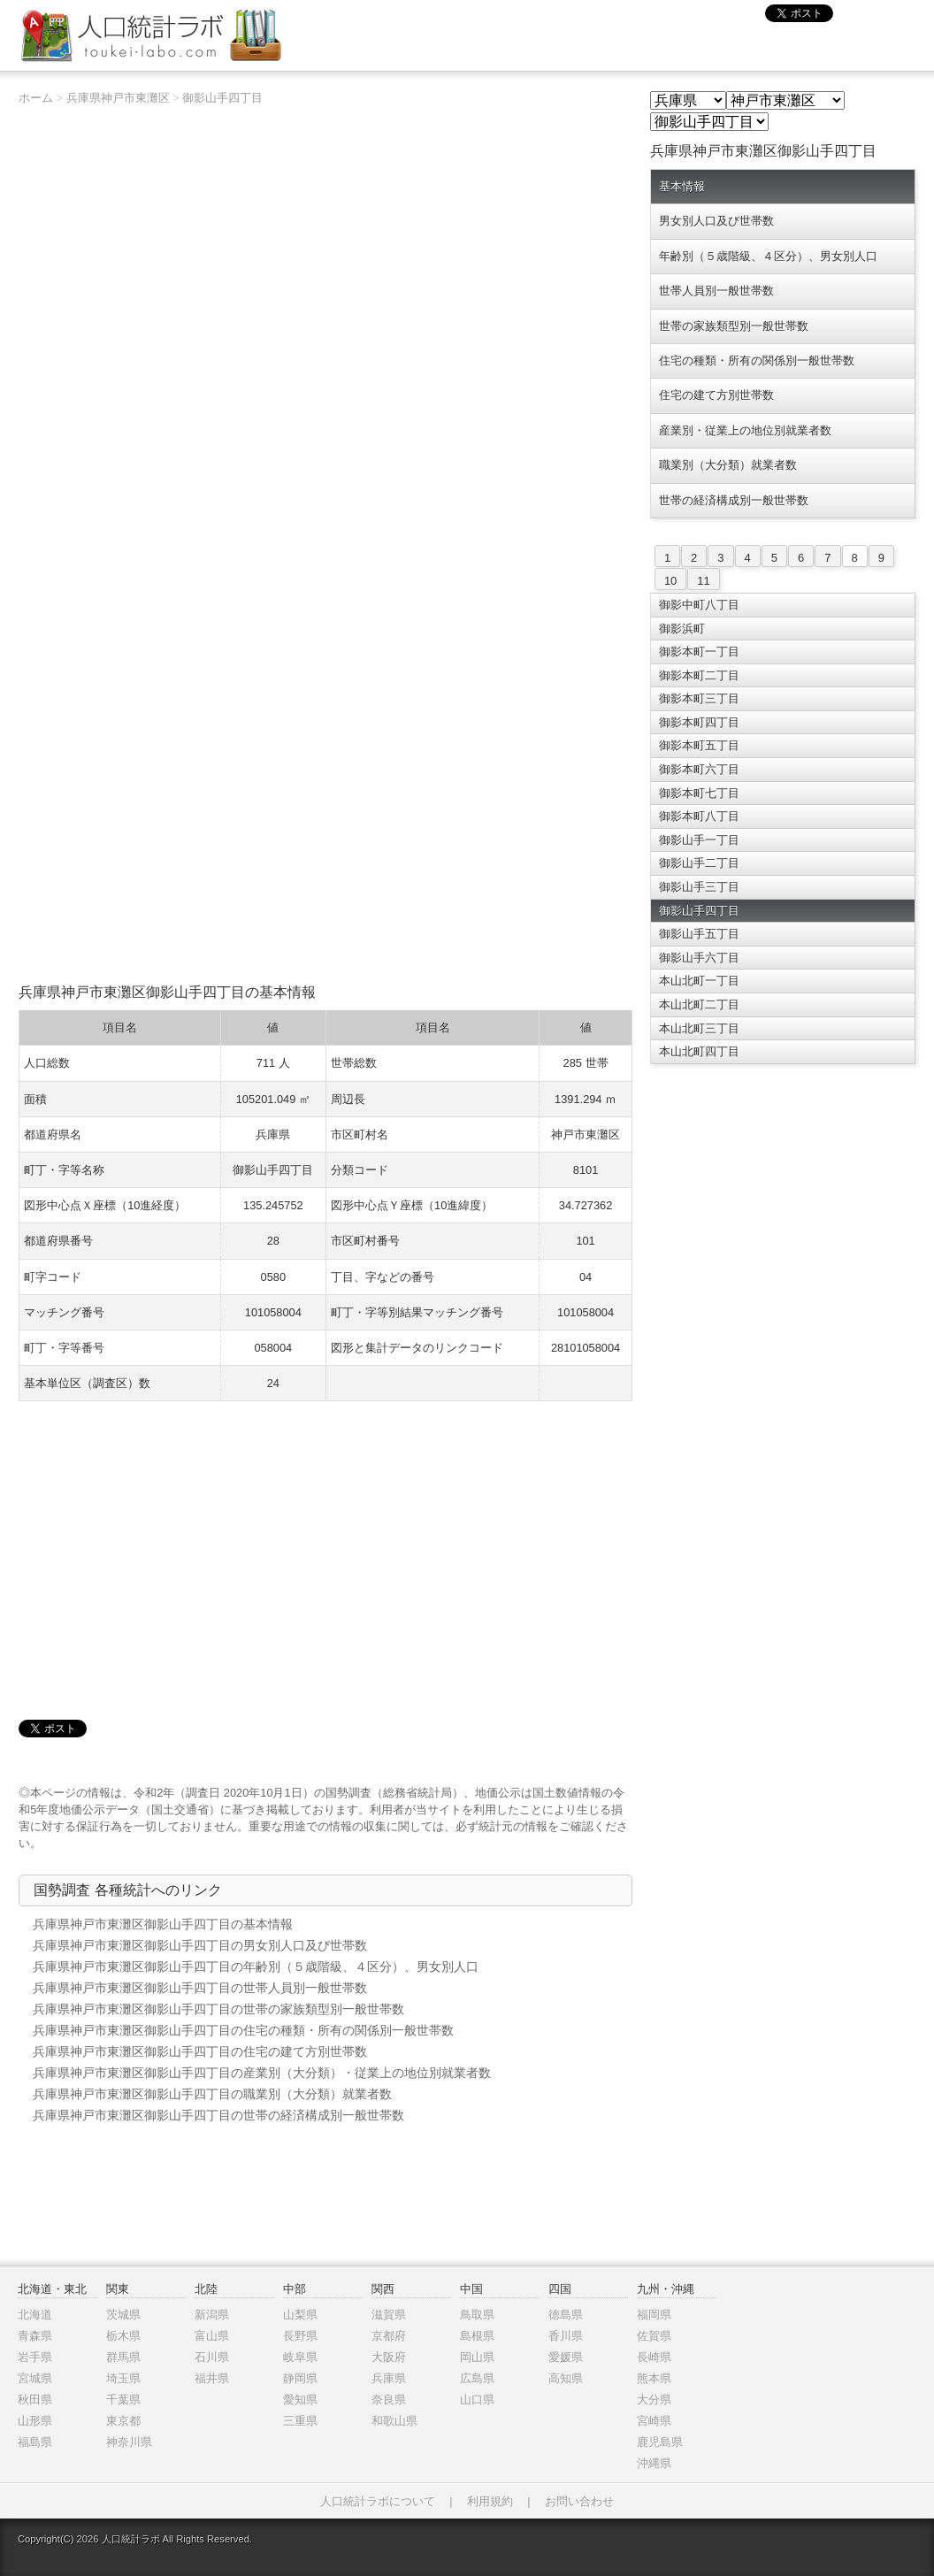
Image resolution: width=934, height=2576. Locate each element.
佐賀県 (654, 2335)
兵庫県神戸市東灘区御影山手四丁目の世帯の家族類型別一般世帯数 (218, 2009)
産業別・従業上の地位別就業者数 (745, 430)
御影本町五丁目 (699, 745)
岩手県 (35, 2357)
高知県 (565, 2378)
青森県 (35, 2335)
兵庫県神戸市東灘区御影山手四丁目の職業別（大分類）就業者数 (212, 2094)
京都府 (388, 2335)
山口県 (477, 2399)
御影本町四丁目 (699, 722)
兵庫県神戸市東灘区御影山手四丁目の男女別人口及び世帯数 (200, 1945)
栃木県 (123, 2335)
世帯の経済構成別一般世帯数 (733, 500)
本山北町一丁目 (699, 980)
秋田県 (35, 2399)
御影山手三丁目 (699, 886)
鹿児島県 (660, 2442)
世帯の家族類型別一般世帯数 (733, 326)
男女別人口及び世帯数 (716, 220)
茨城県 (123, 2314)
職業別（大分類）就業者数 (728, 465)
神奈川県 (129, 2442)
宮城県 (35, 2378)
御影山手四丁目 (222, 97)
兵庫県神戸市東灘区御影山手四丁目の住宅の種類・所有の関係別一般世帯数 (243, 2030)
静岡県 (300, 2378)
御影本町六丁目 (699, 769)
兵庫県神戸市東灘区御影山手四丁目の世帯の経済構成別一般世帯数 (218, 2115)
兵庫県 (388, 2378)
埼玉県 (123, 2378)
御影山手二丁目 (699, 863)
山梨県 (300, 2314)
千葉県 (123, 2399)
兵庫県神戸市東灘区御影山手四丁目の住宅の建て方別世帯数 (200, 2051)
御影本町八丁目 (699, 816)
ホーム (36, 97)
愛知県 (300, 2399)
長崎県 (654, 2357)
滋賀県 (388, 2314)
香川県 (565, 2335)
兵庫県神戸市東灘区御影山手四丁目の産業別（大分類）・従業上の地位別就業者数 (262, 2073)
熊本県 (654, 2378)
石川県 (212, 2357)
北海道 (35, 2314)
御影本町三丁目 (699, 698)
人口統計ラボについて (377, 2501)
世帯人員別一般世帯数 (716, 290)
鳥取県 (477, 2314)
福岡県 (654, 2314)
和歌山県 (394, 2420)
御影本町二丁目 (699, 675)
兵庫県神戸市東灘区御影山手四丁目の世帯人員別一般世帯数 (200, 1988)
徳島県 (565, 2314)
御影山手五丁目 (699, 933)
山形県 (35, 2420)
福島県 (35, 2442)
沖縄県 (654, 2463)
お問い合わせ (579, 2501)
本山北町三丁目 (699, 1028)
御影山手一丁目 (699, 840)
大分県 (654, 2399)
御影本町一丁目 (699, 651)
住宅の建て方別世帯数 (716, 395)
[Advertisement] (325, 849)
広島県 (477, 2378)
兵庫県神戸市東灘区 (118, 97)
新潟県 (212, 2314)
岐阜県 (300, 2357)
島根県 (477, 2335)
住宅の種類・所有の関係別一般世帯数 (756, 360)
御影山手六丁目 (699, 957)
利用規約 (490, 2501)
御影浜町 (682, 628)
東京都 (123, 2420)
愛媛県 (565, 2357)
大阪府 (388, 2357)
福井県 (212, 2378)
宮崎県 (654, 2420)
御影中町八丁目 (699, 604)
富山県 (212, 2335)
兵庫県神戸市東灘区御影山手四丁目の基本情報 (163, 1924)
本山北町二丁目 (699, 1004)
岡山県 (477, 2357)
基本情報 (682, 186)
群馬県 (123, 2357)
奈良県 (388, 2399)
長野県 (300, 2335)
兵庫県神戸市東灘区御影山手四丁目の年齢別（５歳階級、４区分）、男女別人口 (255, 1966)
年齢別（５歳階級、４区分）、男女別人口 (768, 256)
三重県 (300, 2420)
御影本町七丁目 (699, 793)
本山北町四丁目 (699, 1051)
